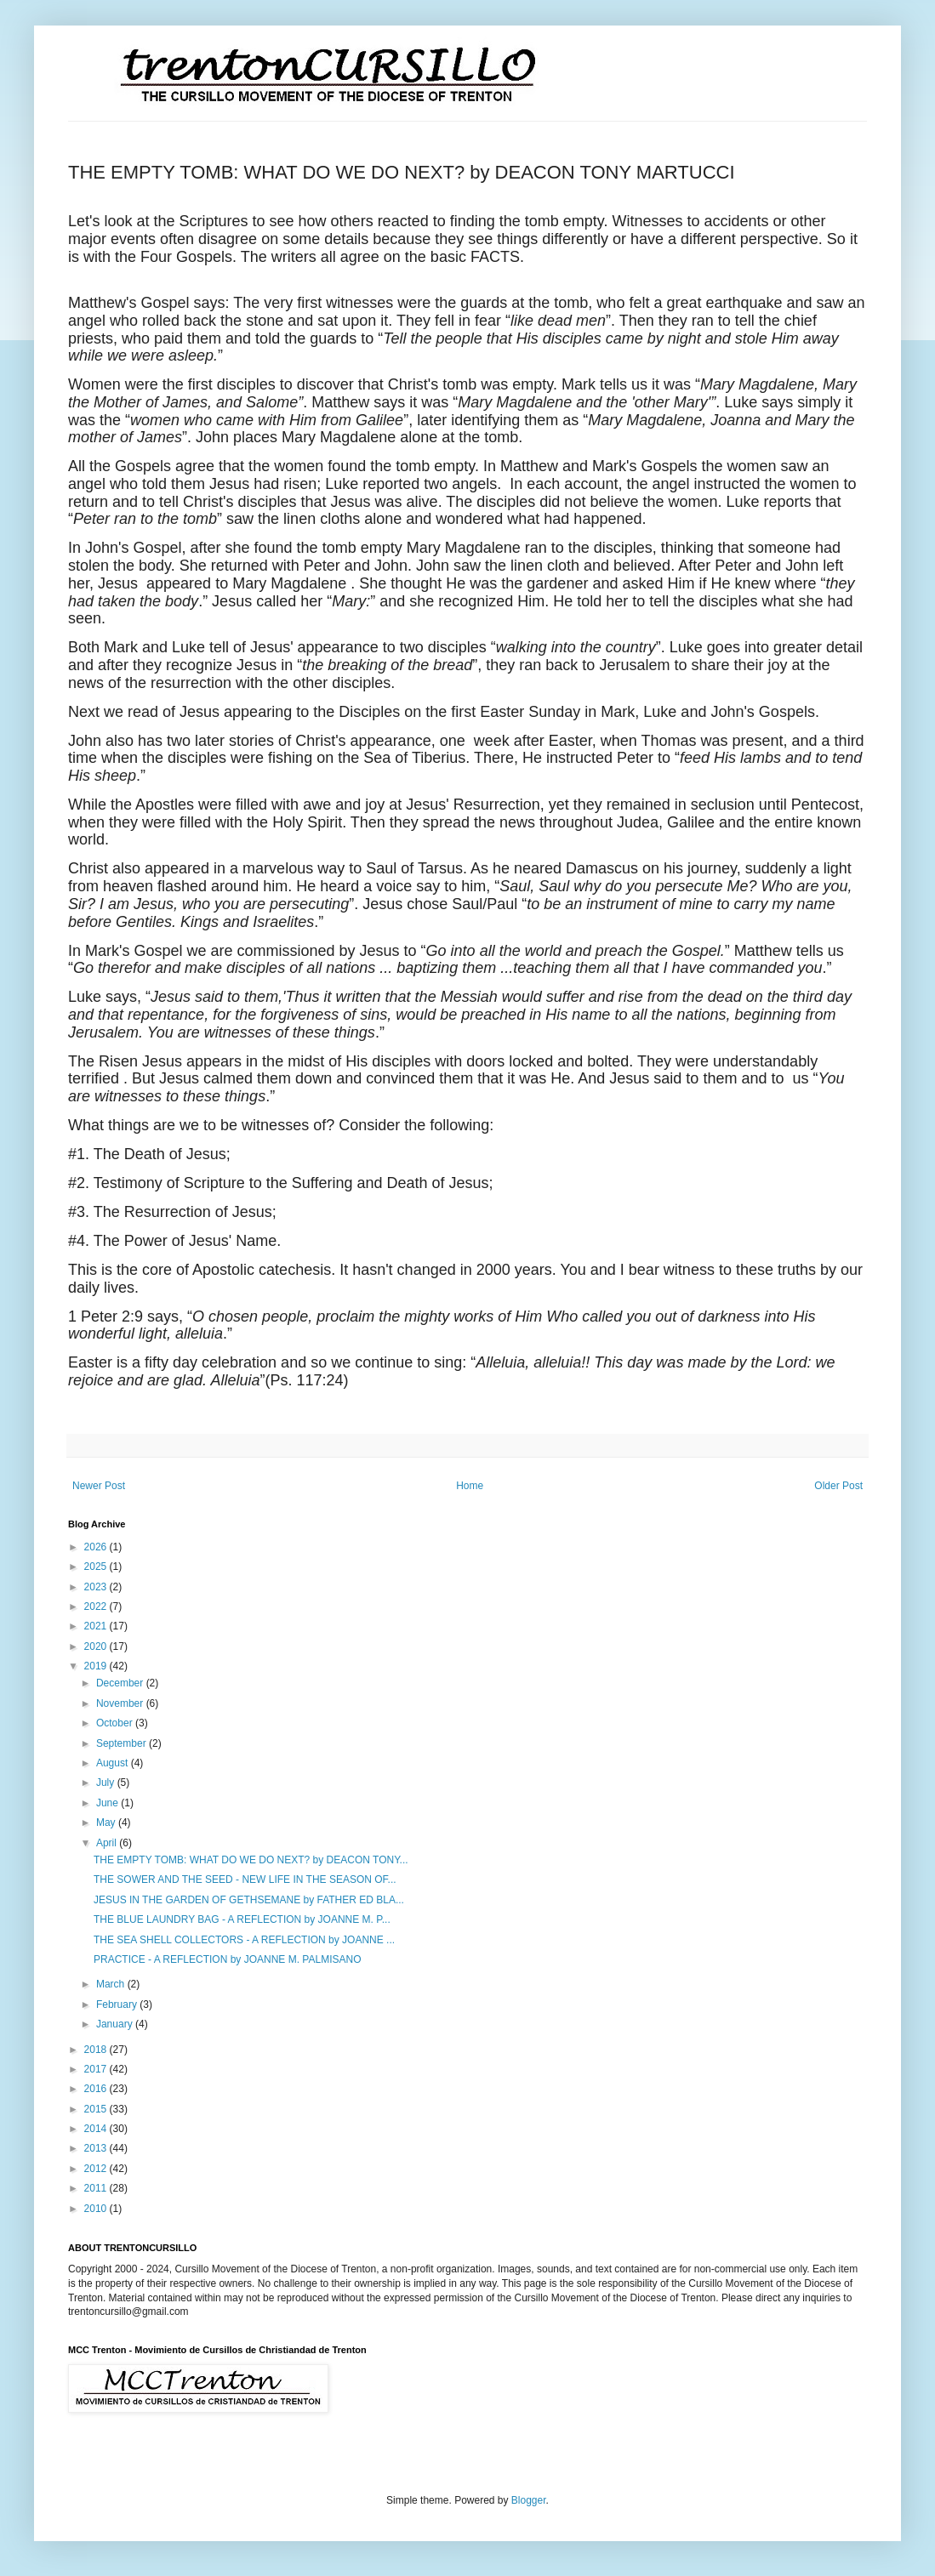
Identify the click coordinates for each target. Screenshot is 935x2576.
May (107, 1822)
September (122, 1743)
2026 (97, 1547)
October (115, 1723)
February (118, 2004)
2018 (97, 2050)
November (121, 1703)
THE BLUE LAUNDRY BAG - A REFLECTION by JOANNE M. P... (242, 1919)
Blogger (528, 2500)
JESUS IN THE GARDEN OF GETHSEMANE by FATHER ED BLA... (249, 1900)
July (106, 1782)
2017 (97, 2069)
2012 (97, 2169)
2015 (97, 2109)
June (108, 1803)
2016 (97, 2089)
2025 (97, 1566)
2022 (97, 1606)
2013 (97, 2148)
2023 (97, 1587)
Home (469, 1486)
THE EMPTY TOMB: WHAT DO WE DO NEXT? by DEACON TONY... (251, 1860)
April (107, 1843)
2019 (97, 1666)
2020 (97, 1646)
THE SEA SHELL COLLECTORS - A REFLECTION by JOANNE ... (244, 1940)
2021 (97, 1626)
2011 (97, 2188)
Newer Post (98, 1486)
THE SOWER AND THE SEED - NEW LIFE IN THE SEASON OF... (245, 1879)
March (112, 1984)
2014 (97, 2129)
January (115, 2024)
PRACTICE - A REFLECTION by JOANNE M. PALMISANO (228, 1959)
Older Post (838, 1486)
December (121, 1683)
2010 (97, 2209)
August (113, 1763)
